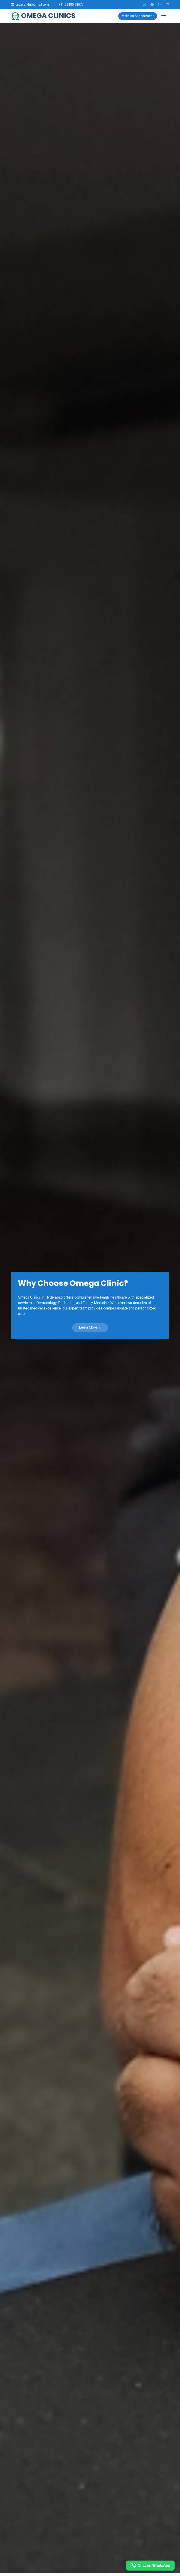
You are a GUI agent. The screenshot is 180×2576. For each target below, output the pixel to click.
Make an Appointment (138, 16)
